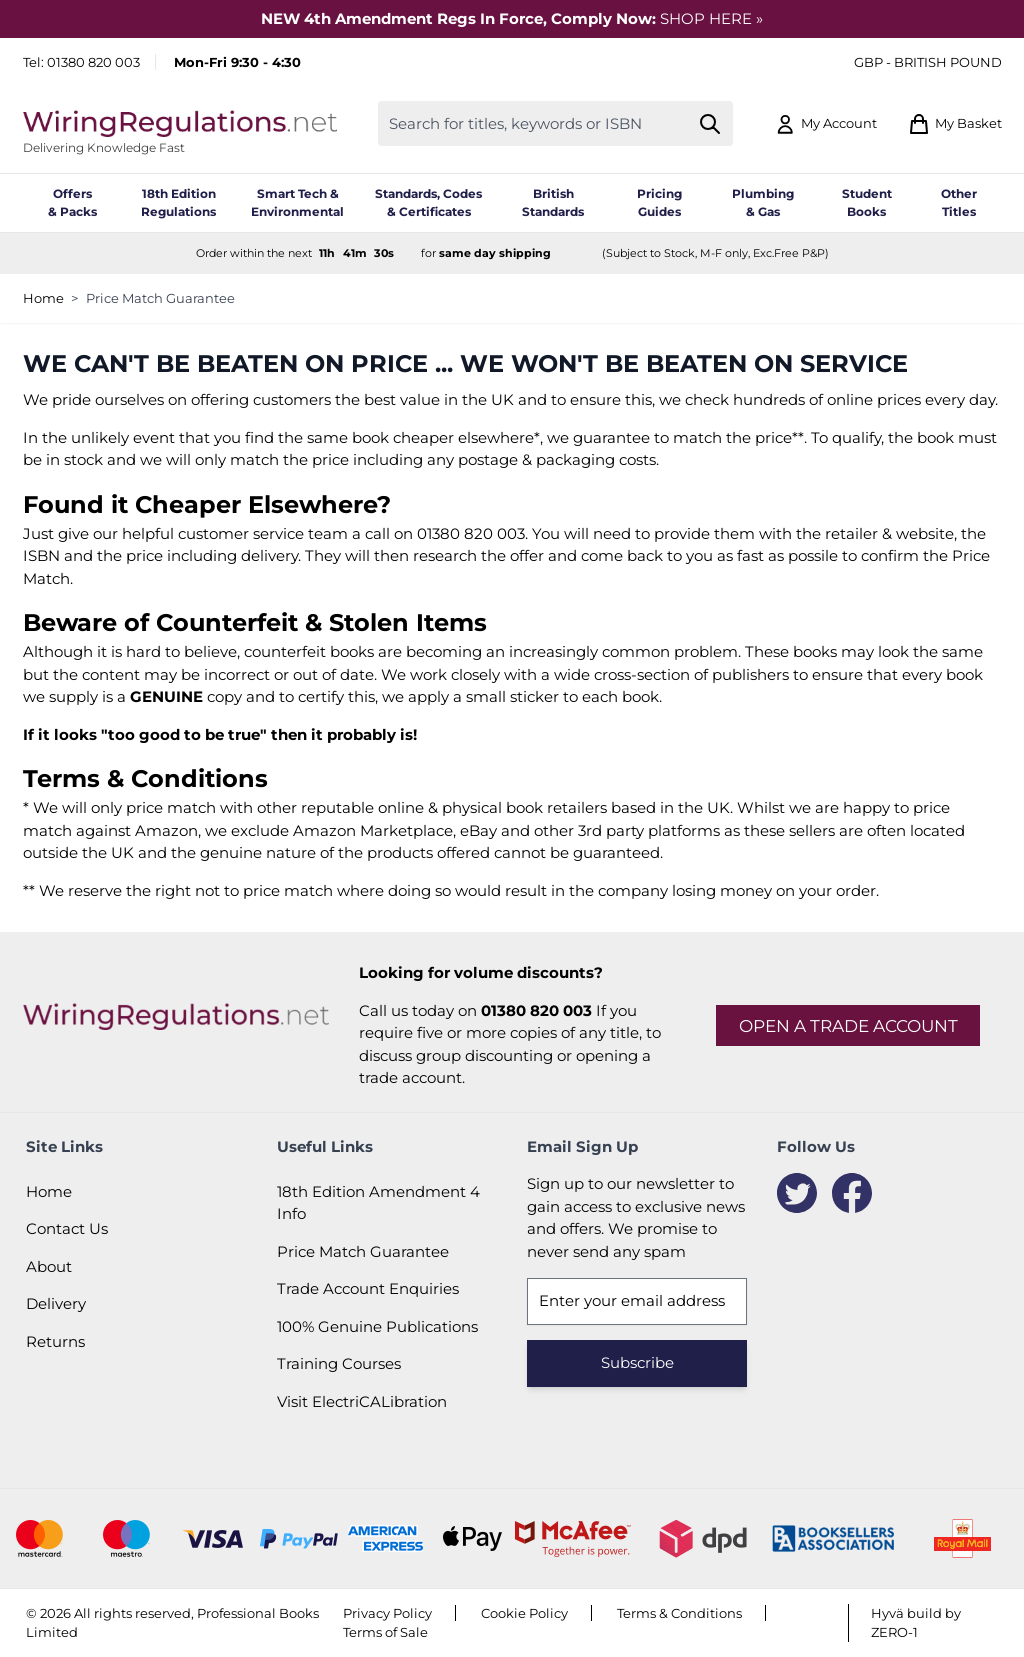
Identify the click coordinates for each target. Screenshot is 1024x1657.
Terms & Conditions (679, 1613)
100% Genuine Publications (377, 1326)
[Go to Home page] (180, 123)
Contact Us (67, 1228)
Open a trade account (848, 1026)
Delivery (56, 1303)
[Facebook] (852, 1193)
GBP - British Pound (928, 62)
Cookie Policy (524, 1613)
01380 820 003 (93, 62)
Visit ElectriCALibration (362, 1401)
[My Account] (825, 123)
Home (43, 298)
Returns (55, 1341)
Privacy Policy (387, 1613)
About (49, 1266)
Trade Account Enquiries (368, 1288)
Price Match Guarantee (160, 298)
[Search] (709, 123)
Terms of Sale (385, 1632)
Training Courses (339, 1363)
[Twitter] (797, 1193)
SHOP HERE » (711, 18)
